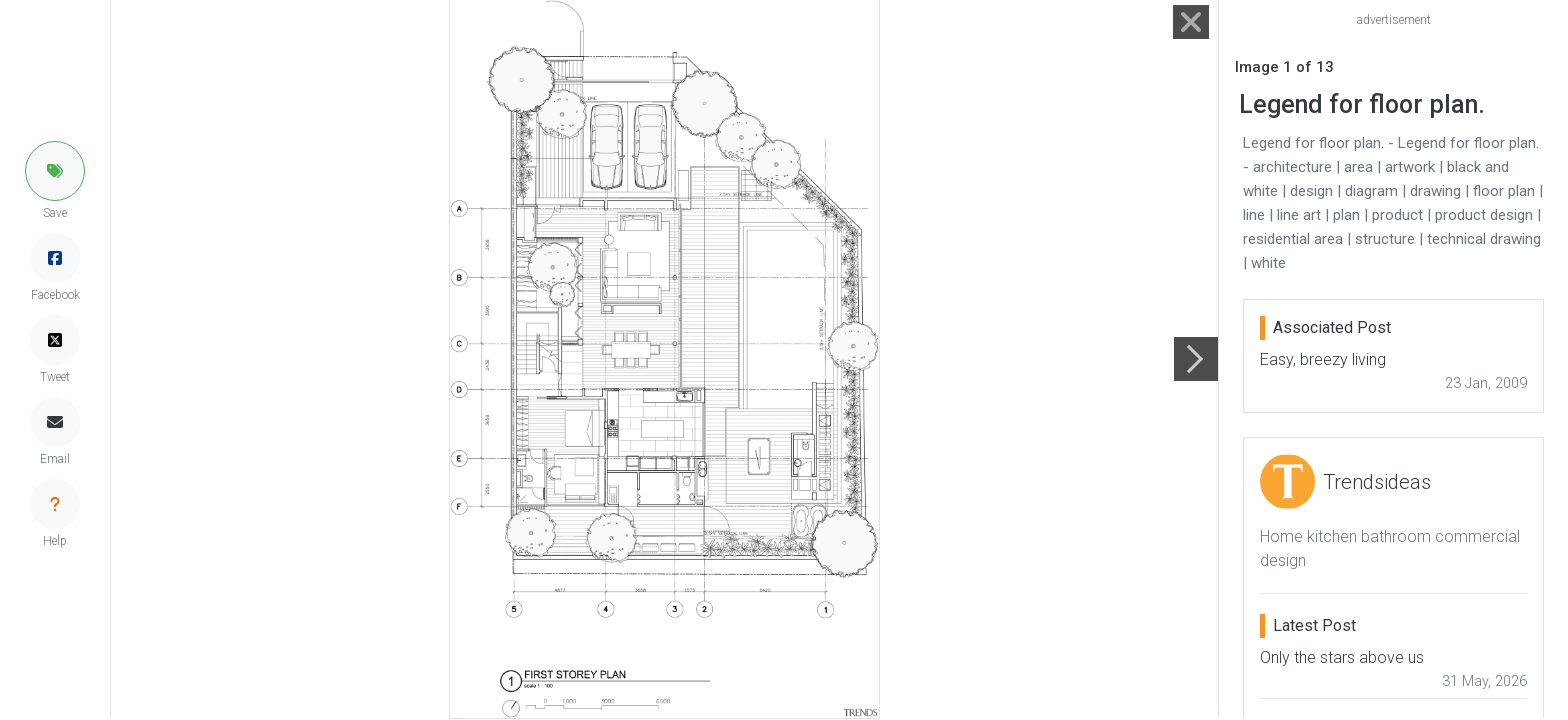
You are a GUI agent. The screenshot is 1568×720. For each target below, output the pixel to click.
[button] (55, 171)
